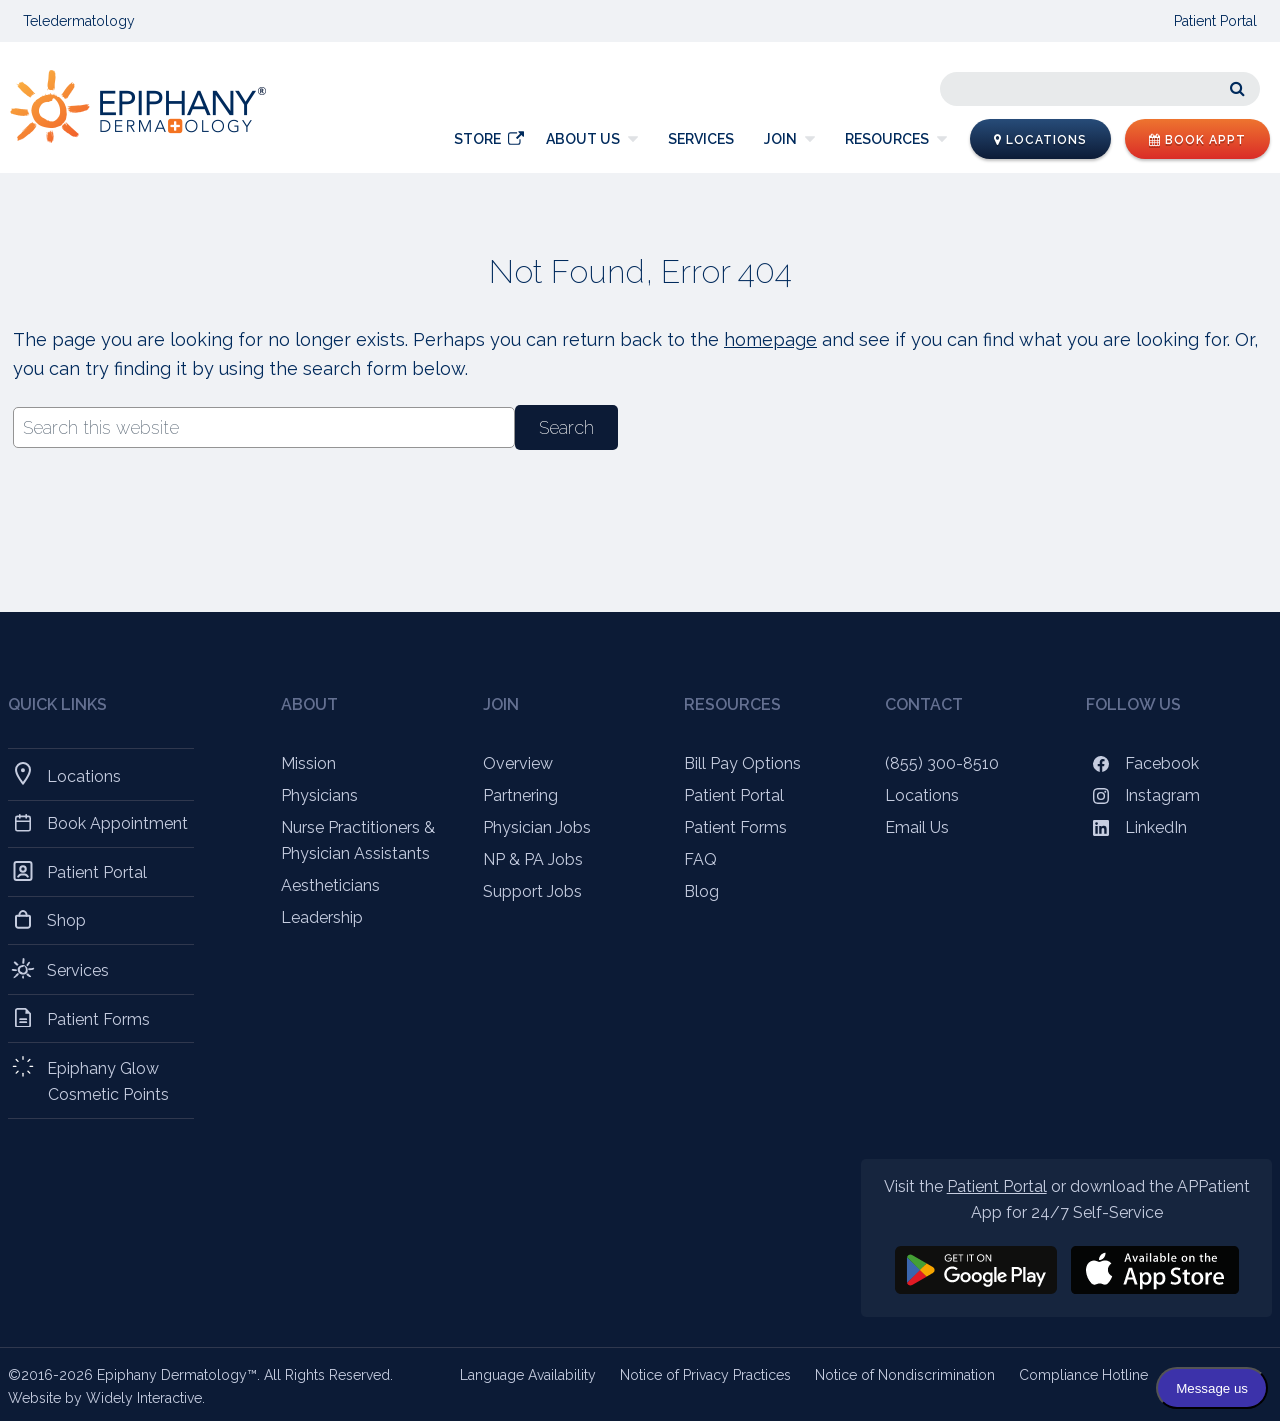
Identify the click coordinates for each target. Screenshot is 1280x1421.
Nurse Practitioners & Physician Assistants (358, 840)
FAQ (700, 859)
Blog (701, 891)
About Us (583, 139)
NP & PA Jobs (533, 859)
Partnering (520, 795)
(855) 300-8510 (942, 763)
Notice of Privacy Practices (705, 1375)
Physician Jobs (537, 827)
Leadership (322, 917)
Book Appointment (118, 823)
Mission (308, 763)
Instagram (1143, 795)
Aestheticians (330, 885)
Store (477, 139)
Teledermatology (79, 21)
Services (701, 139)
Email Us (917, 827)
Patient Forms (99, 1018)
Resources (887, 139)
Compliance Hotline (1083, 1375)
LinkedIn (1136, 827)
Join (780, 139)
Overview (518, 763)
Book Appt (1197, 140)
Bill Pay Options (742, 763)
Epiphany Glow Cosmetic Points (108, 1080)
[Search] (1100, 89)
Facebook (1142, 763)
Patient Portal (1215, 21)
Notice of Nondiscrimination (905, 1375)
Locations (1040, 140)
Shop (67, 920)
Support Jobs (532, 891)
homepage (770, 339)
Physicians (319, 795)
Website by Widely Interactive (105, 1398)
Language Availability (528, 1375)
